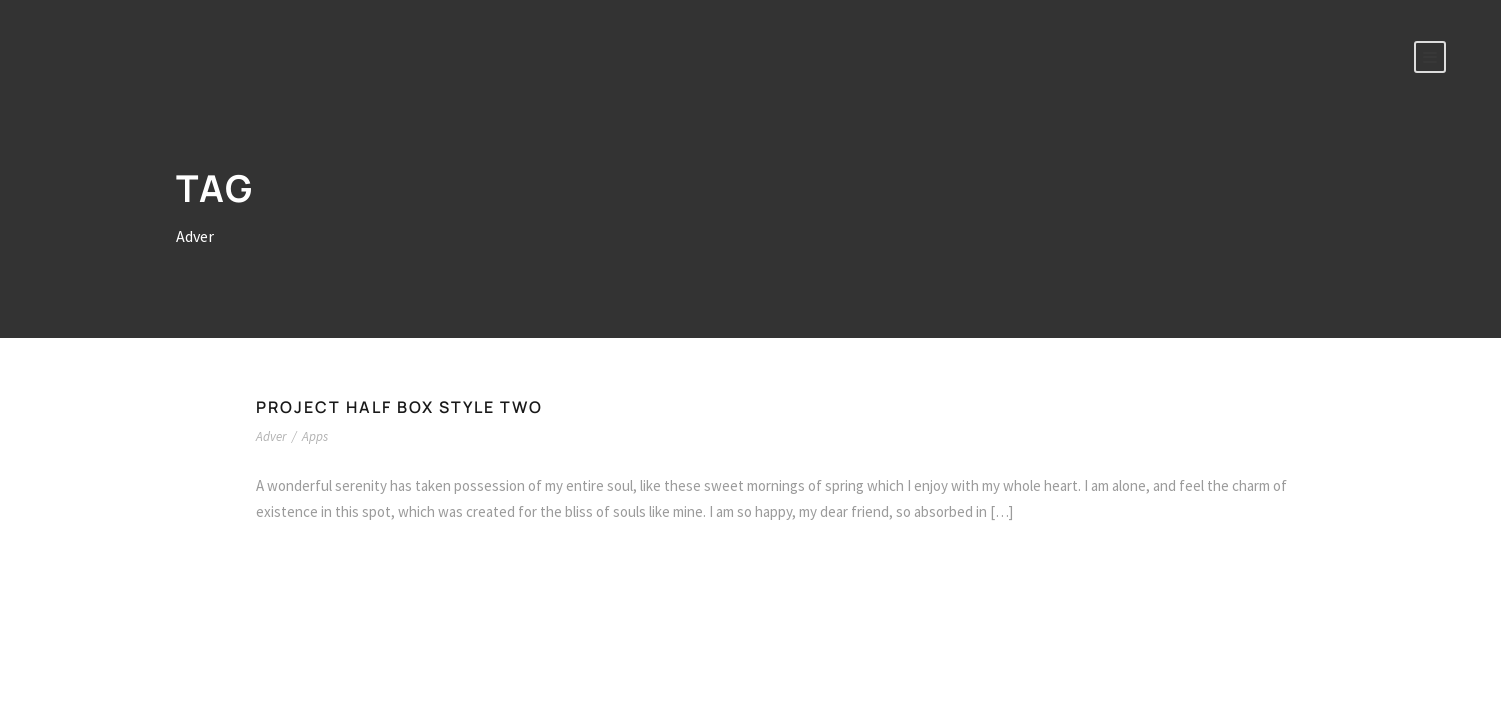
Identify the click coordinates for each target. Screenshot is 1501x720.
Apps (315, 436)
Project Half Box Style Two (399, 407)
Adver (271, 436)
